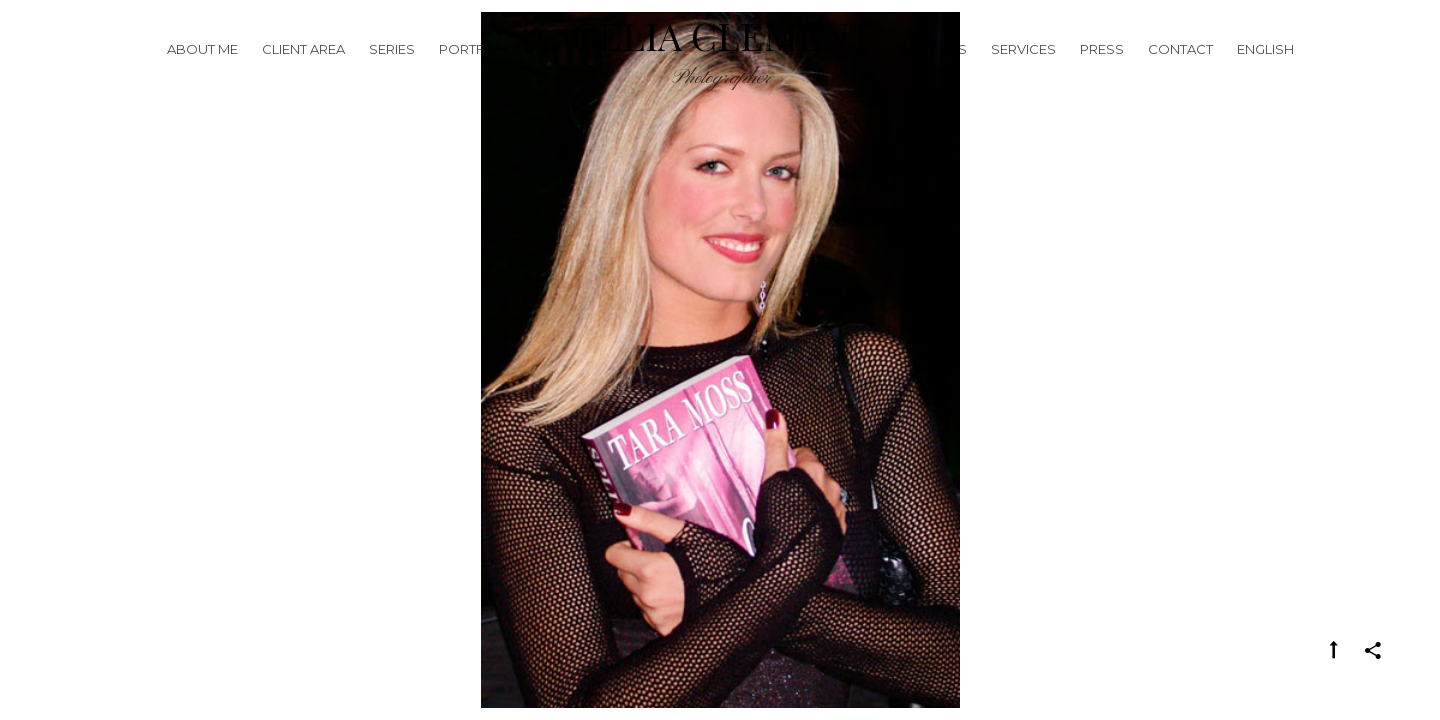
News (946, 74)
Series (392, 74)
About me (202, 74)
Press (1102, 74)
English (1265, 74)
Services (1023, 74)
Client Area (303, 74)
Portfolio (478, 74)
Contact (1180, 74)
